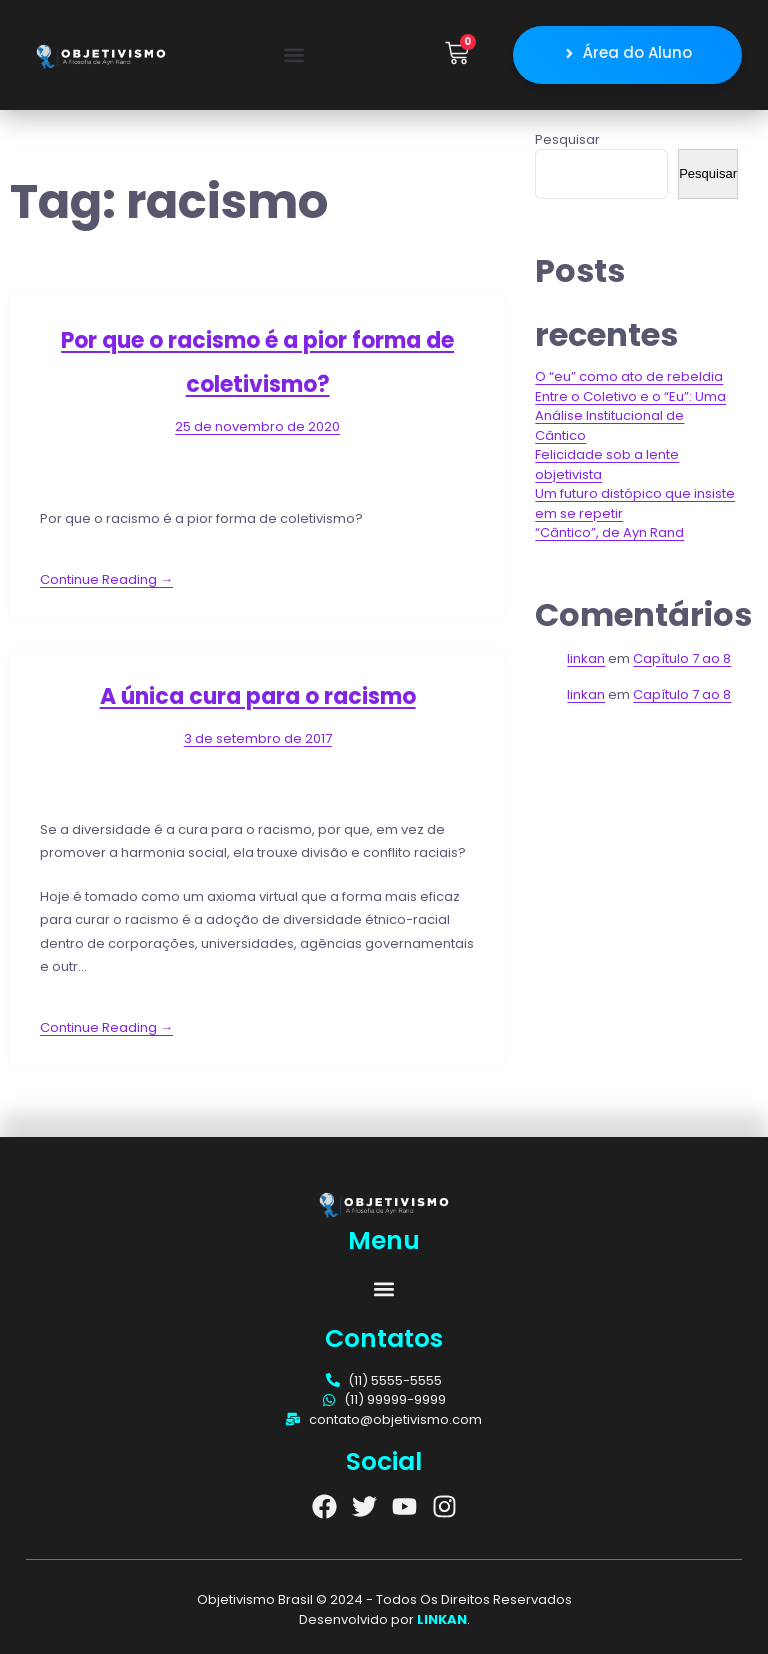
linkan (586, 657)
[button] (294, 54)
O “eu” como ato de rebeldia (629, 376)
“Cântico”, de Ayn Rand (609, 532)
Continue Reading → (106, 578)
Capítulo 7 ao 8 (682, 657)
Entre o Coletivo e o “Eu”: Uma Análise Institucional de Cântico (630, 415)
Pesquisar (567, 138)
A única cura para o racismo (258, 695)
